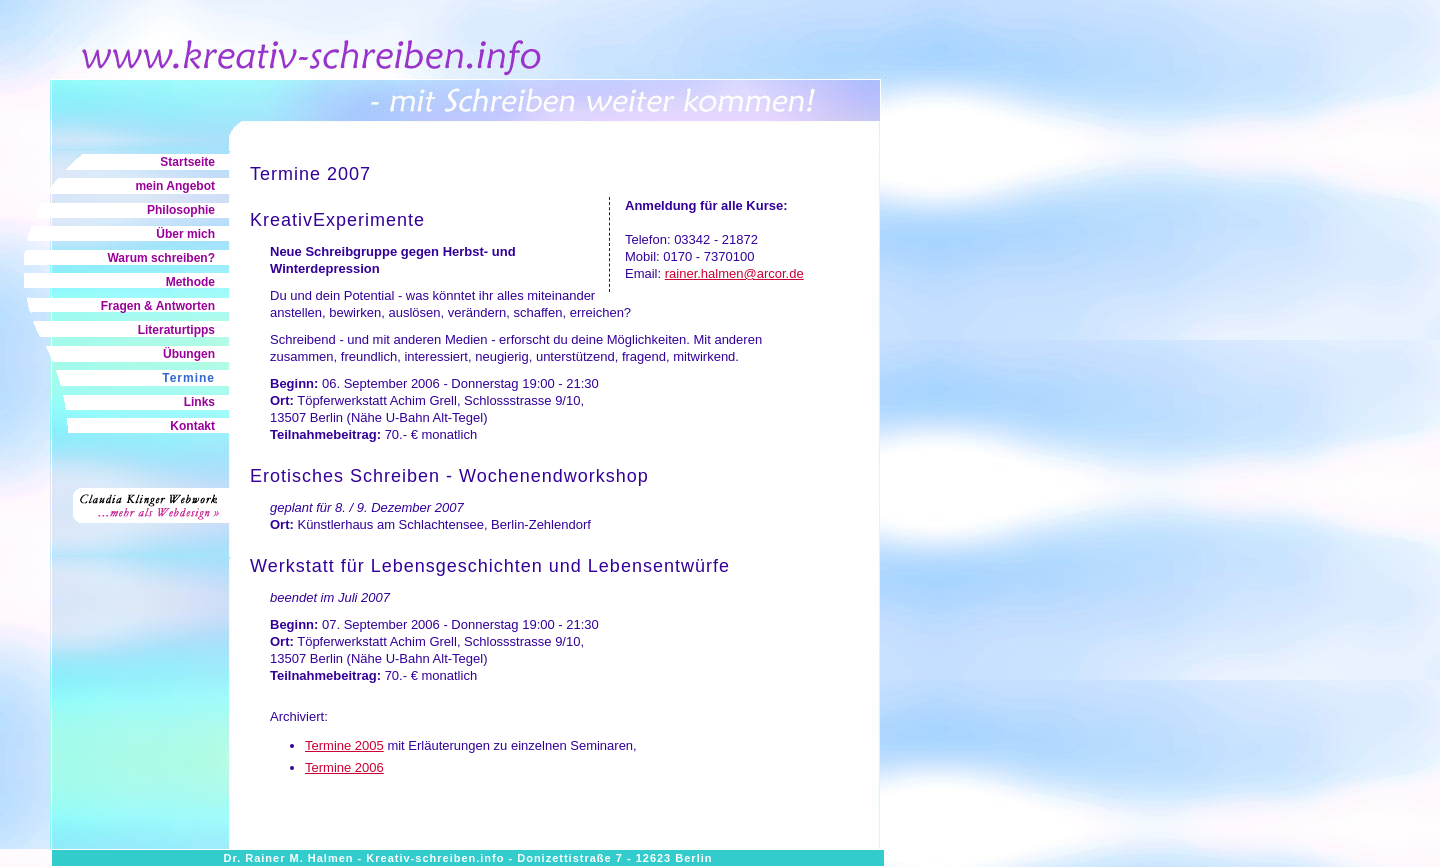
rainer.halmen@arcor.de (734, 273)
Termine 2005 (344, 745)
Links (199, 402)
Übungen (189, 354)
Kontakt (192, 426)
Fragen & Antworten (158, 306)
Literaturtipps (176, 330)
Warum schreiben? (161, 258)
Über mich (185, 234)
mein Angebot (175, 186)
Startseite (187, 162)
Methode (190, 282)
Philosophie (181, 210)
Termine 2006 (344, 767)
